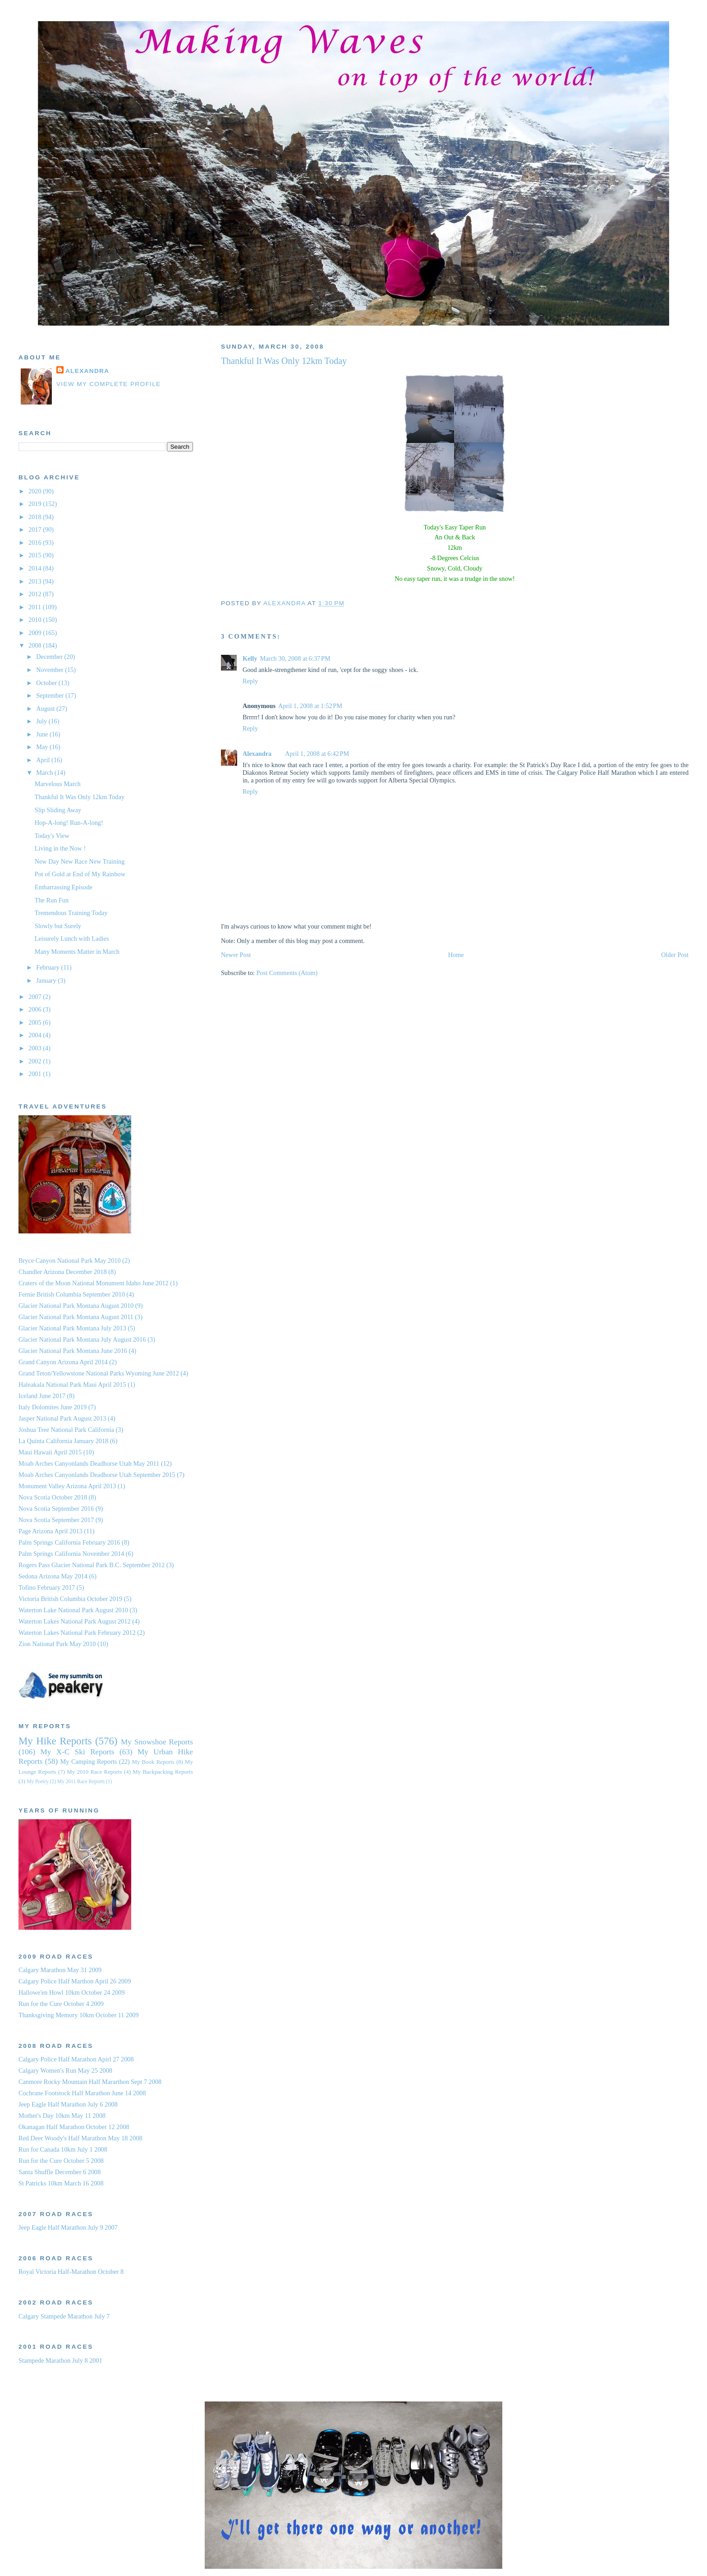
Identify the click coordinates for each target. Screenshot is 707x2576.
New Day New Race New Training (80, 861)
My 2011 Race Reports (81, 1781)
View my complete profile (108, 384)
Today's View (52, 835)
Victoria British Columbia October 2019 (70, 1598)
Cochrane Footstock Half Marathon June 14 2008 (82, 2093)
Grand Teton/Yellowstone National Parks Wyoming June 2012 (98, 1373)
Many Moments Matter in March (77, 951)
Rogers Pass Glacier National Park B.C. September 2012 (91, 1565)
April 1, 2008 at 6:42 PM (317, 753)
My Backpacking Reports (163, 1772)
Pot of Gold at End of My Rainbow (80, 874)
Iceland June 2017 (41, 1395)
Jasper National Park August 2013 (62, 1418)
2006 (35, 1009)
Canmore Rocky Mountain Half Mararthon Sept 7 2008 (89, 2081)
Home (456, 954)
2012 (35, 594)
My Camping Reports (88, 1761)
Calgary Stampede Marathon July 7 (64, 2316)
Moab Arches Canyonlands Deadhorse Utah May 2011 (88, 1463)
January (47, 980)
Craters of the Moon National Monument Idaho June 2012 (93, 1283)
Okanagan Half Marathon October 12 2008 (73, 2126)
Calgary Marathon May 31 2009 (59, 1969)
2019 (35, 503)
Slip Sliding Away (58, 810)
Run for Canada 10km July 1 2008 (62, 2149)
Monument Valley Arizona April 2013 (67, 1486)
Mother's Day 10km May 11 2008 (62, 2115)
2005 (35, 1022)
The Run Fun (52, 900)
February (48, 967)
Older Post (675, 954)
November (50, 669)
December (50, 656)
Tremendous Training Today (71, 912)
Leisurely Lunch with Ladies (72, 938)
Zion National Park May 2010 (57, 1643)
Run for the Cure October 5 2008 (61, 2160)
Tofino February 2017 (46, 1587)
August (46, 708)
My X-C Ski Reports (78, 1752)
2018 (35, 516)
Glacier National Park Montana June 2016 (72, 1350)
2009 (35, 632)
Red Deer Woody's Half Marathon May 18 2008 (80, 2138)
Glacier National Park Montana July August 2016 (82, 1339)
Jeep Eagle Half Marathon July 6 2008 (68, 2104)
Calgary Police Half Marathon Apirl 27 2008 (76, 2059)
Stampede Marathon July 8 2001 (60, 2360)
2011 (35, 607)
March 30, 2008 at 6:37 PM (295, 658)
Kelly (250, 658)
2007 (35, 996)
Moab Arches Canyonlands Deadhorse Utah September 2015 (96, 1474)
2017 (35, 529)
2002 (35, 1061)
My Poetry (38, 1781)
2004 (35, 1035)
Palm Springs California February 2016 (69, 1542)
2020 (35, 491)
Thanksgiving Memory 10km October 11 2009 (78, 2015)
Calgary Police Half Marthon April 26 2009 (74, 1981)
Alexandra (257, 753)
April (43, 760)
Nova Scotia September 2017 (56, 1519)
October (47, 682)
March (45, 772)
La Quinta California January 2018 (63, 1440)
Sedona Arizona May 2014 (52, 1576)
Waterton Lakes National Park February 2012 (77, 1632)
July (42, 721)
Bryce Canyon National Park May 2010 (69, 1260)
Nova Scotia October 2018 (52, 1497)
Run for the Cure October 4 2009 (61, 2003)
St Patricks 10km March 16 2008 (61, 2183)
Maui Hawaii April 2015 (50, 1452)
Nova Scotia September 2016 (56, 1508)
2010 (35, 619)
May (43, 746)
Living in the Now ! (60, 848)
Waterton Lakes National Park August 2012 (74, 1621)
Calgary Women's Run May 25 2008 (65, 2070)
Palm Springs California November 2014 (71, 1553)
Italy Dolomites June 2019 (52, 1407)
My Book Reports (153, 1762)
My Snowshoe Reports (157, 1742)
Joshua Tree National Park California (66, 1429)
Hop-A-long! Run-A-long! (69, 822)
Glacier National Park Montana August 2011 (75, 1316)
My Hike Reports (55, 1741)
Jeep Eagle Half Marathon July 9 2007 (68, 2227)
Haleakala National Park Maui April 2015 (72, 1384)
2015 (35, 555)
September (50, 695)
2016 (35, 542)
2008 (35, 645)
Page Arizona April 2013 (50, 1531)
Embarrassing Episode (63, 887)
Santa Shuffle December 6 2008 (59, 2172)
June (43, 734)
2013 (35, 581)
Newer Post (236, 954)
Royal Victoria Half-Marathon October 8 (71, 2271)
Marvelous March (58, 783)
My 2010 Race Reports (94, 1772)
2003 (35, 1048)
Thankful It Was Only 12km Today (79, 796)
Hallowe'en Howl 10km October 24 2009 (71, 1992)
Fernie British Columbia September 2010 (71, 1294)
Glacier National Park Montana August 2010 (75, 1305)
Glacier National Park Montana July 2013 (72, 1328)
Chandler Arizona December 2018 (62, 1271)
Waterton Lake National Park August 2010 (73, 1610)
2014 (35, 568)
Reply (250, 681)
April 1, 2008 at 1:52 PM (310, 705)
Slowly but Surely (58, 925)
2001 (35, 1073)
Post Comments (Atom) (287, 972)
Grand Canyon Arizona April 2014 (63, 1362)
